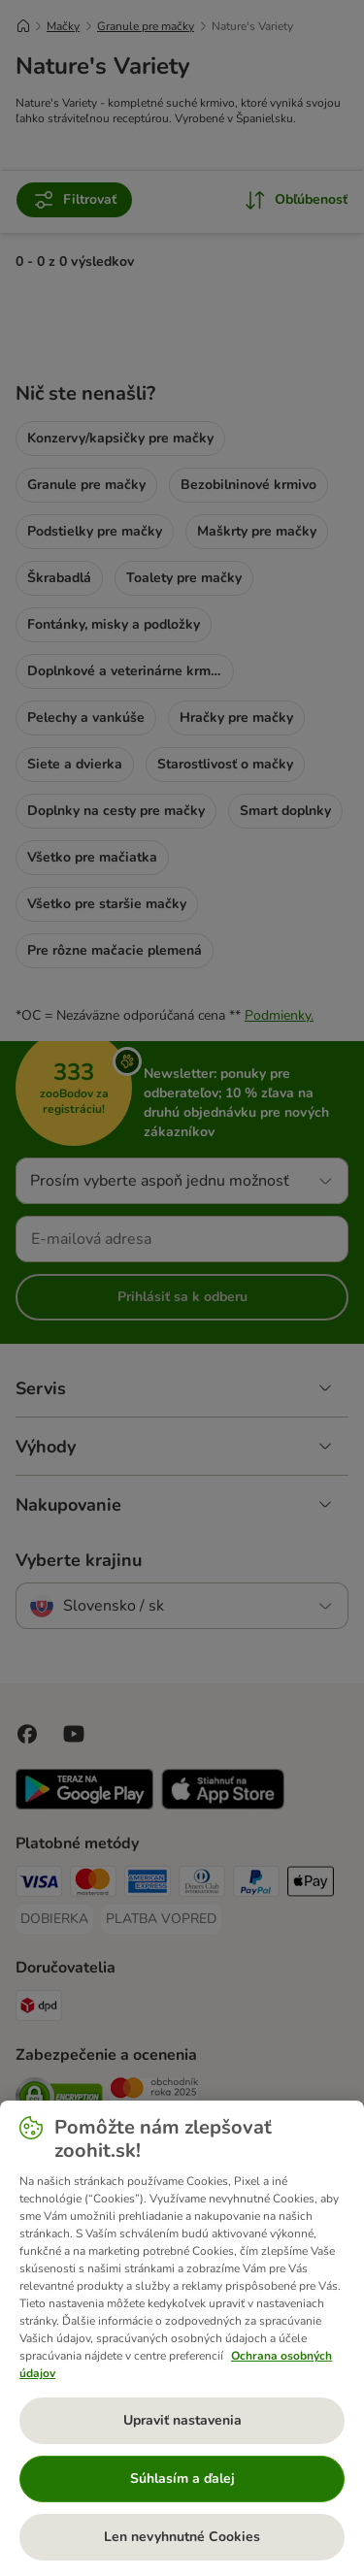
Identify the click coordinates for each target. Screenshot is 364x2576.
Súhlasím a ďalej (182, 2478)
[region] (182, 2338)
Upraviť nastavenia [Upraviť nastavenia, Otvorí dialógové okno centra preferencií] (182, 2420)
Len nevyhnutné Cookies (182, 2536)
